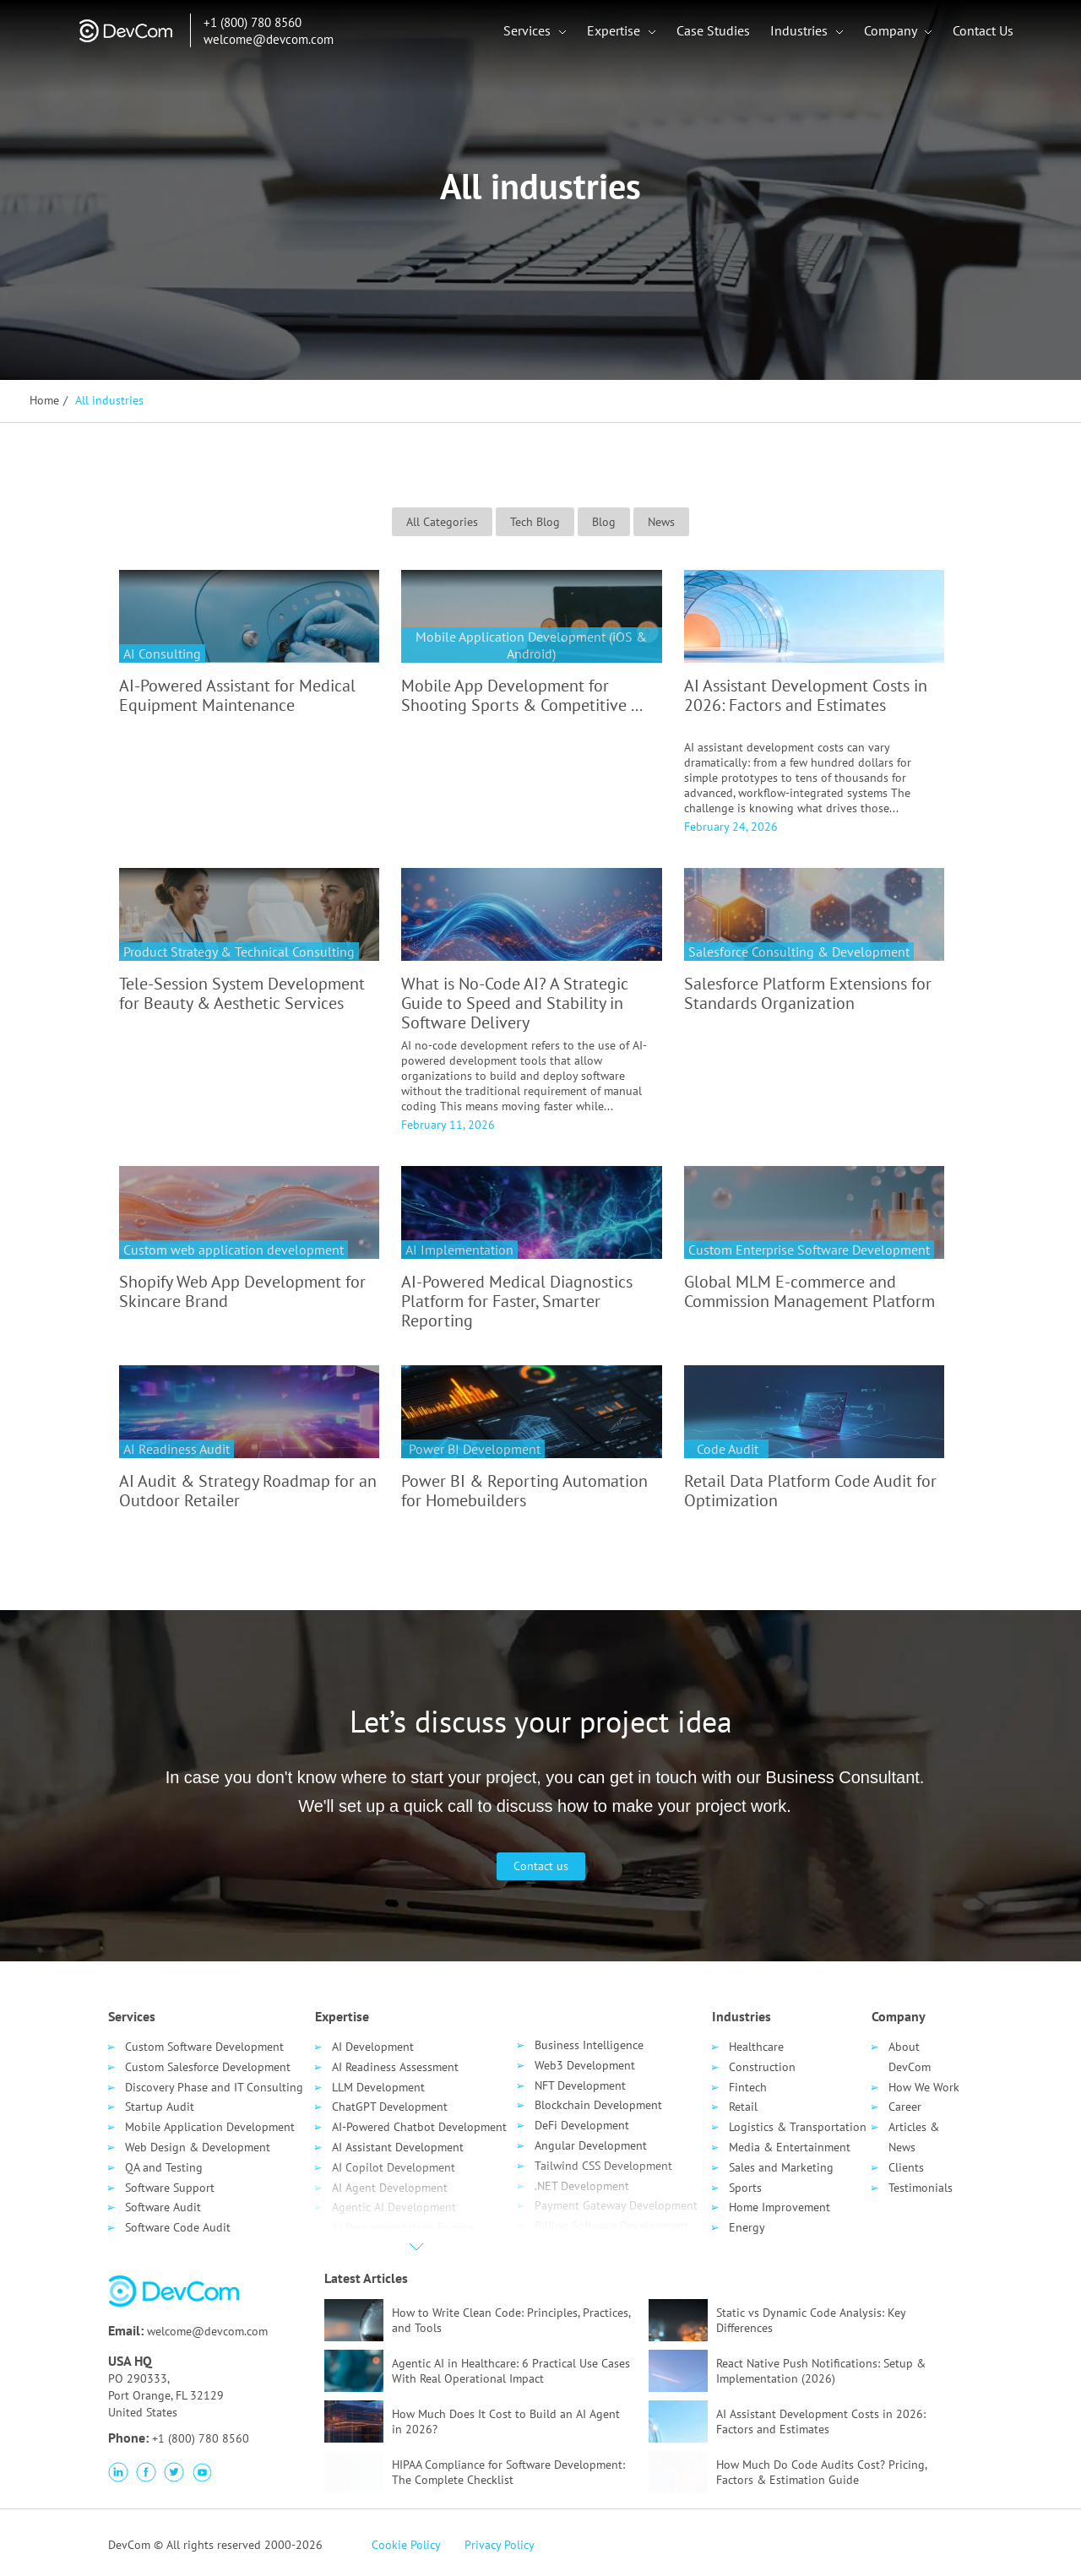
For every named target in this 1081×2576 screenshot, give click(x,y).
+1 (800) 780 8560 (242, 26)
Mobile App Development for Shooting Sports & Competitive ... (522, 695)
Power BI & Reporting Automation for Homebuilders (524, 1490)
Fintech (748, 2087)
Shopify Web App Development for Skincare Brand (242, 1291)
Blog (604, 521)
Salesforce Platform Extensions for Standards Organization (808, 993)
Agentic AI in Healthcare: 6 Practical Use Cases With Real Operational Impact (511, 2371)
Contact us (540, 1866)
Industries (801, 33)
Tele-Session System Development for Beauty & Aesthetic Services (242, 993)
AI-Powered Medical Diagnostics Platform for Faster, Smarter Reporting (517, 1301)
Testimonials (920, 2187)
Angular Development (591, 2145)
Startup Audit (159, 2106)
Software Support (170, 2187)
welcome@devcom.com (258, 43)
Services (529, 33)
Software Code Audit (178, 2227)
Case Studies (714, 33)
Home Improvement (779, 2207)
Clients (906, 2167)
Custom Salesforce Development (208, 2066)
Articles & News (913, 2137)
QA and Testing (164, 2167)
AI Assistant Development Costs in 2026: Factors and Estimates (805, 695)
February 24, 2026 (731, 826)
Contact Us (983, 33)
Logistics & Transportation (797, 2126)
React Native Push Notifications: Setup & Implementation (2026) (821, 2371)
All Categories (442, 521)
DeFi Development (582, 2125)
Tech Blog (535, 521)
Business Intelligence (589, 2045)
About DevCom (909, 2056)
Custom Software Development (204, 2046)
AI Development (373, 2046)
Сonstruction (762, 2066)
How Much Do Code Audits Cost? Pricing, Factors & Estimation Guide (821, 2472)
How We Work (923, 2087)
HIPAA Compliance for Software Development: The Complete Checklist (508, 2472)
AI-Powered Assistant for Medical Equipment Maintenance (237, 695)
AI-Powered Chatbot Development (419, 2126)
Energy (747, 2227)
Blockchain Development (598, 2104)
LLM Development (378, 2087)
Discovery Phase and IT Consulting (214, 2087)
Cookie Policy (406, 2544)
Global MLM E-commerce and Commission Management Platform (809, 1291)
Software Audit (163, 2207)
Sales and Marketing (781, 2167)
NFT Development (580, 2085)
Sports (745, 2187)
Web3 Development (585, 2065)
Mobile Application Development (210, 2126)
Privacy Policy (499, 2544)
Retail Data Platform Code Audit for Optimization (810, 1490)
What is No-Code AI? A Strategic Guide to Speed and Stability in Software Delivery (514, 1003)
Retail (743, 2106)
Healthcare (756, 2046)
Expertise (616, 33)
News (661, 521)
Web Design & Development (197, 2147)
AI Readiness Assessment (395, 2066)
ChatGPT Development (390, 2106)
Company (893, 33)
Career (904, 2106)
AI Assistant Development (398, 2147)
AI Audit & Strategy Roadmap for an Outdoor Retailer (248, 1490)
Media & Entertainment (789, 2147)
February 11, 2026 (448, 1124)
